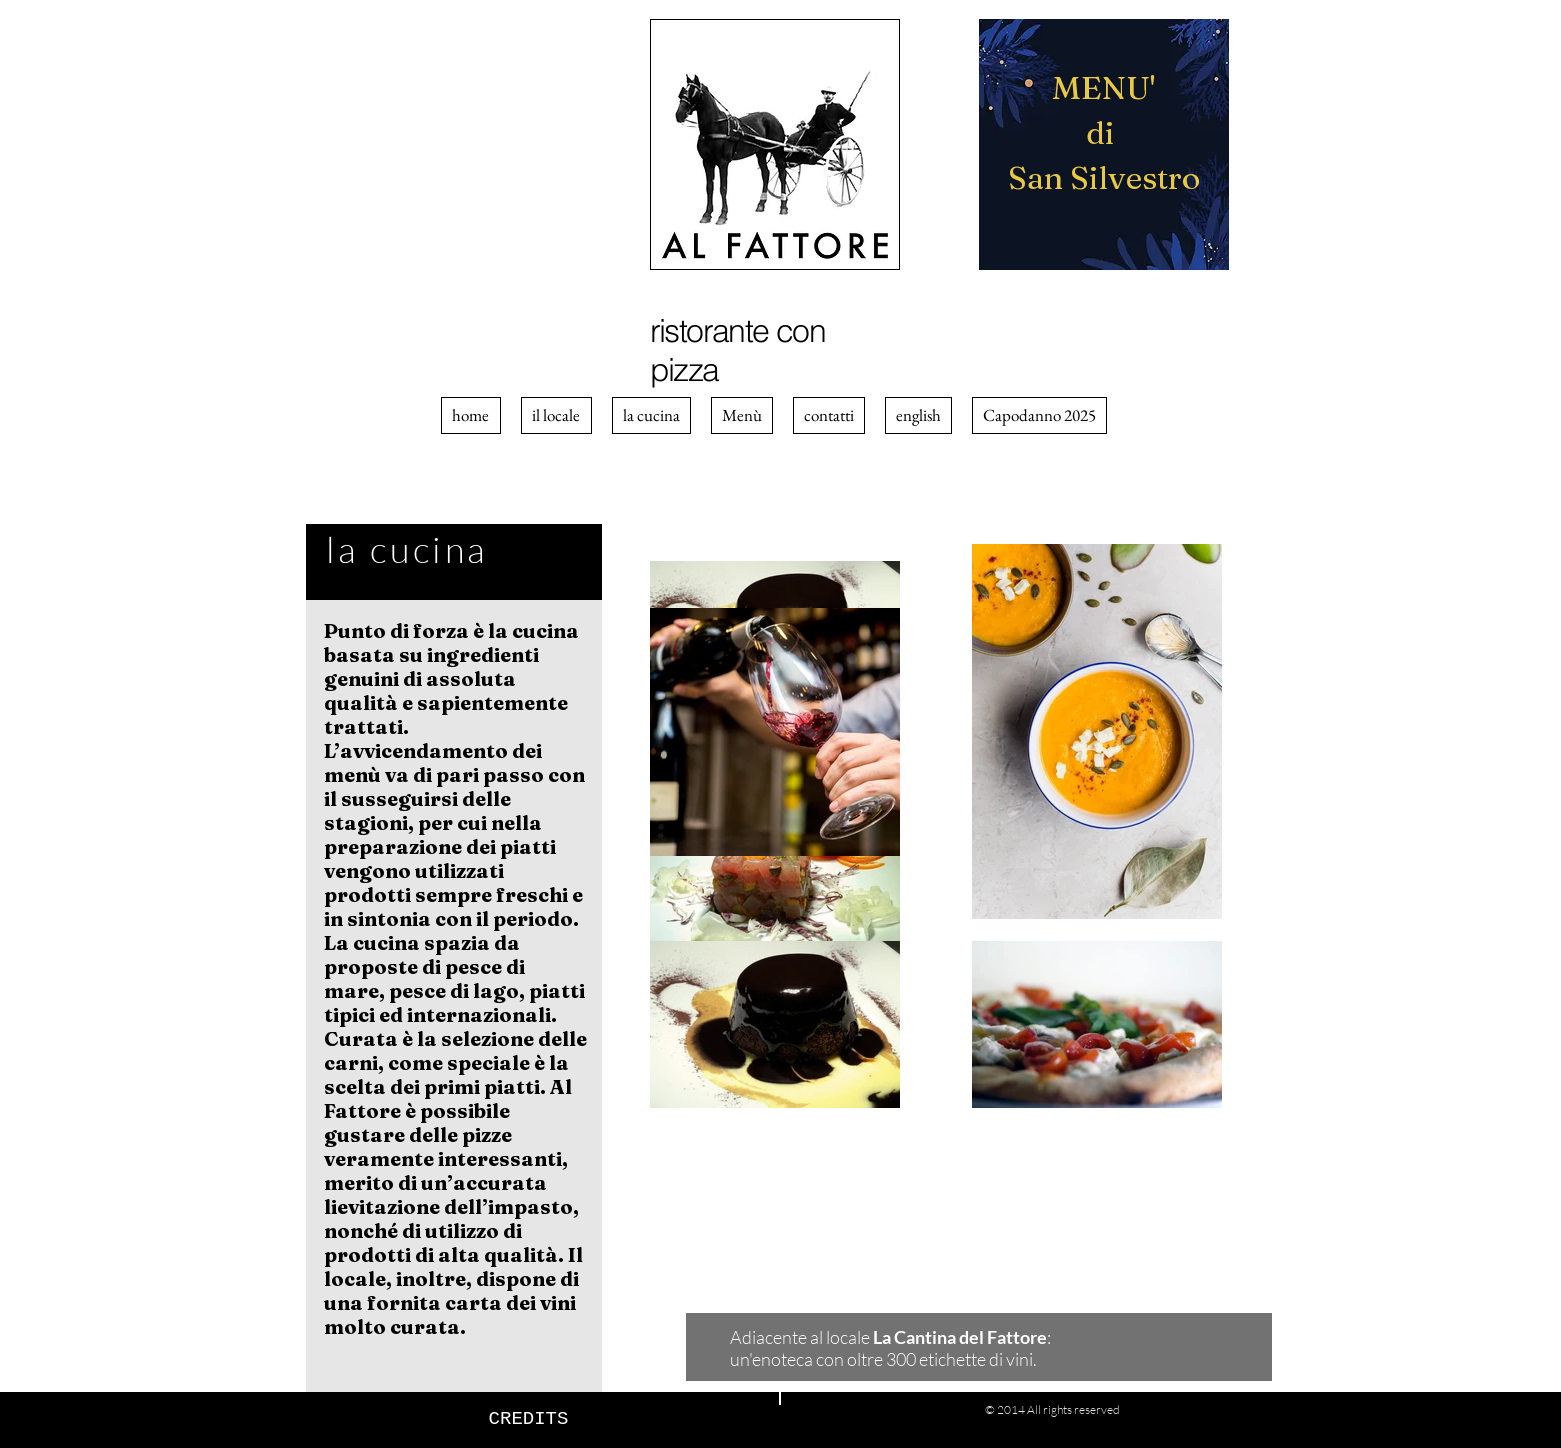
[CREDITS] (529, 1419)
